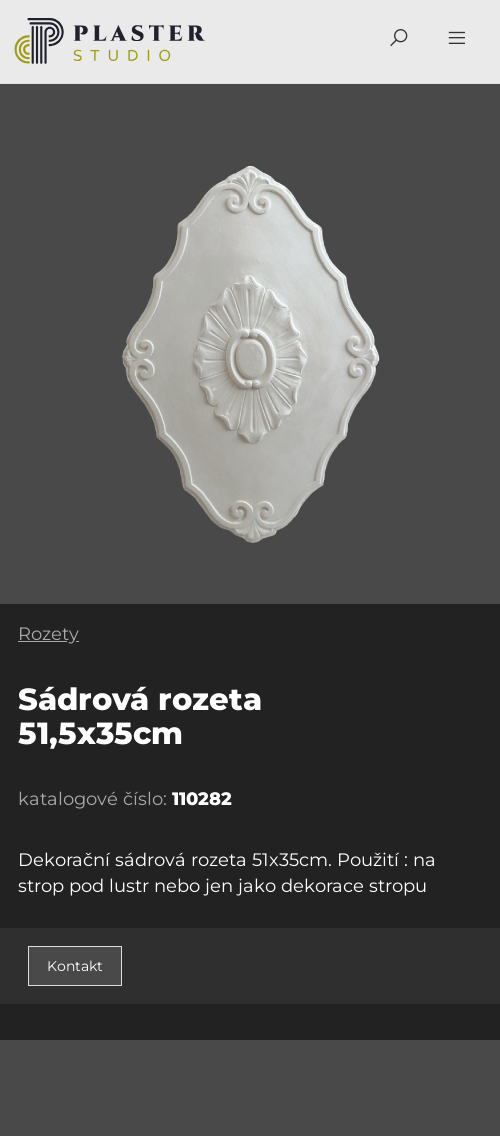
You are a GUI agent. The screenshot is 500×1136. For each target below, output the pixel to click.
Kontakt (75, 966)
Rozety (48, 634)
